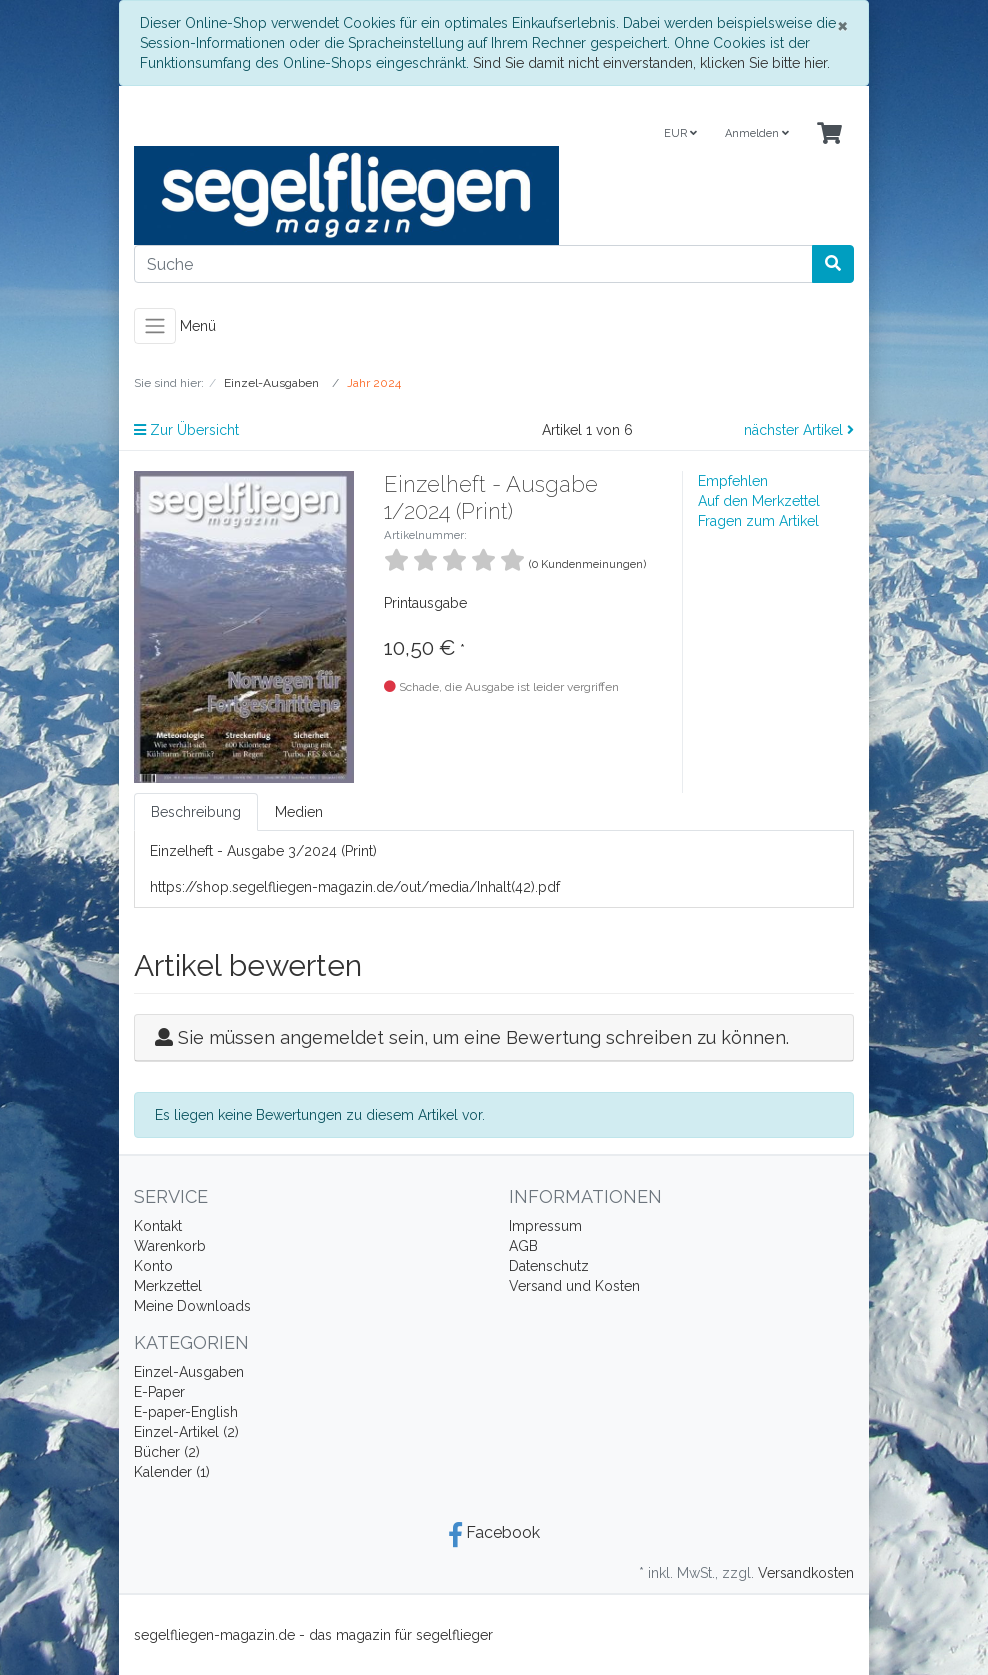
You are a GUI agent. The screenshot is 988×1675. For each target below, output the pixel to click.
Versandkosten (806, 1573)
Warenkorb (170, 1246)
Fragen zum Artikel (758, 521)
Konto (153, 1266)
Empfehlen (733, 481)
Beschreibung (196, 812)
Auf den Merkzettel (759, 501)
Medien (299, 812)
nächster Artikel (799, 430)
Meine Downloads (192, 1306)
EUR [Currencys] (680, 133)
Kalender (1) (172, 1472)
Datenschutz (549, 1266)
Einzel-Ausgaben (189, 1372)
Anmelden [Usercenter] (757, 133)
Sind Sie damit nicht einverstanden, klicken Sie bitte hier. (651, 63)
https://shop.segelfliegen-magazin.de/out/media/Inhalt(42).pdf (355, 887)
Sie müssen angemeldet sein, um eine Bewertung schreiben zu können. (483, 1037)
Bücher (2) (167, 1452)
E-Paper (159, 1392)
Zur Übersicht (186, 430)
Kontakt (158, 1226)
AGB (523, 1246)
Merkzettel (168, 1286)
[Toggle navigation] (155, 326)
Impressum (545, 1226)
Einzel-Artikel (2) (186, 1432)
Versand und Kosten (574, 1286)
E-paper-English (186, 1412)
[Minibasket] (829, 134)
